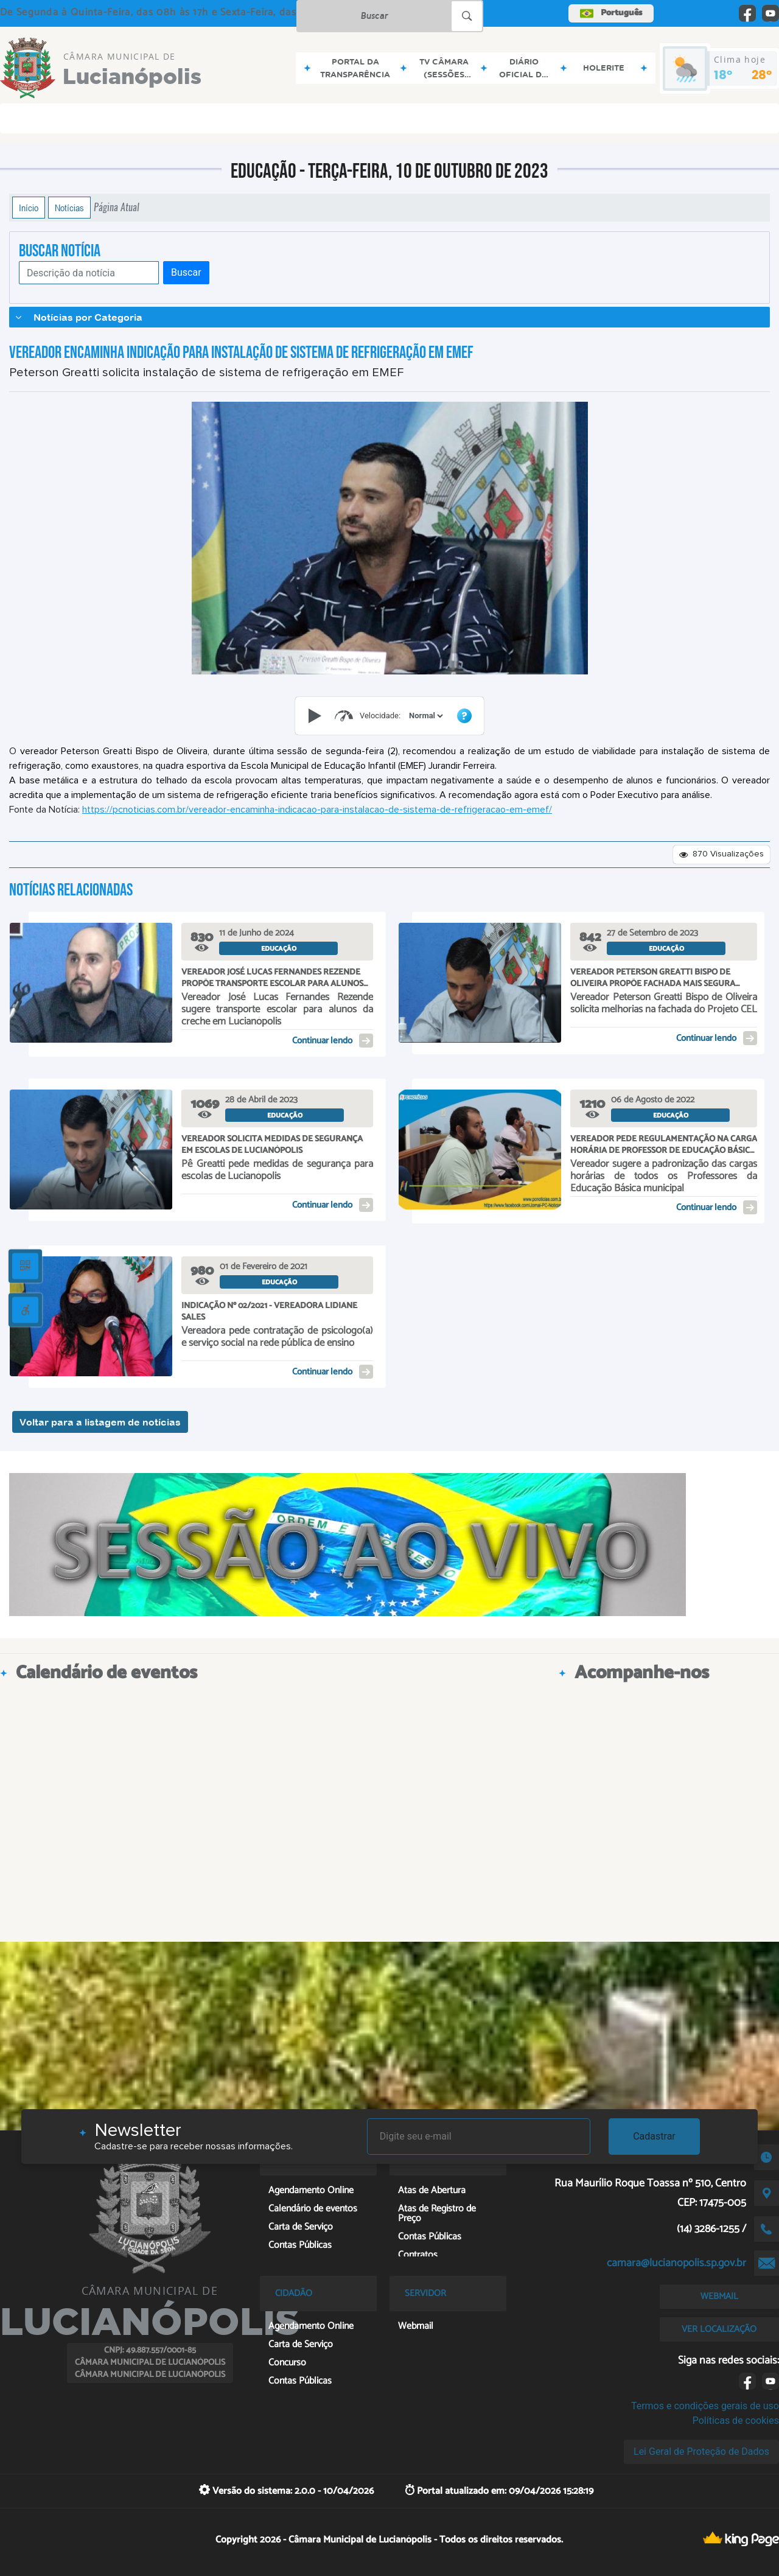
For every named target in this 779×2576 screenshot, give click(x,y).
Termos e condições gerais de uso (705, 2406)
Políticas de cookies (736, 2420)
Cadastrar (654, 2136)
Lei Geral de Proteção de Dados (701, 2451)
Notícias (69, 207)
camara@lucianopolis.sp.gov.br (676, 2263)
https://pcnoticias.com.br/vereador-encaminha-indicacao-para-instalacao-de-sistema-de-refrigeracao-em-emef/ (317, 809)
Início (28, 207)
